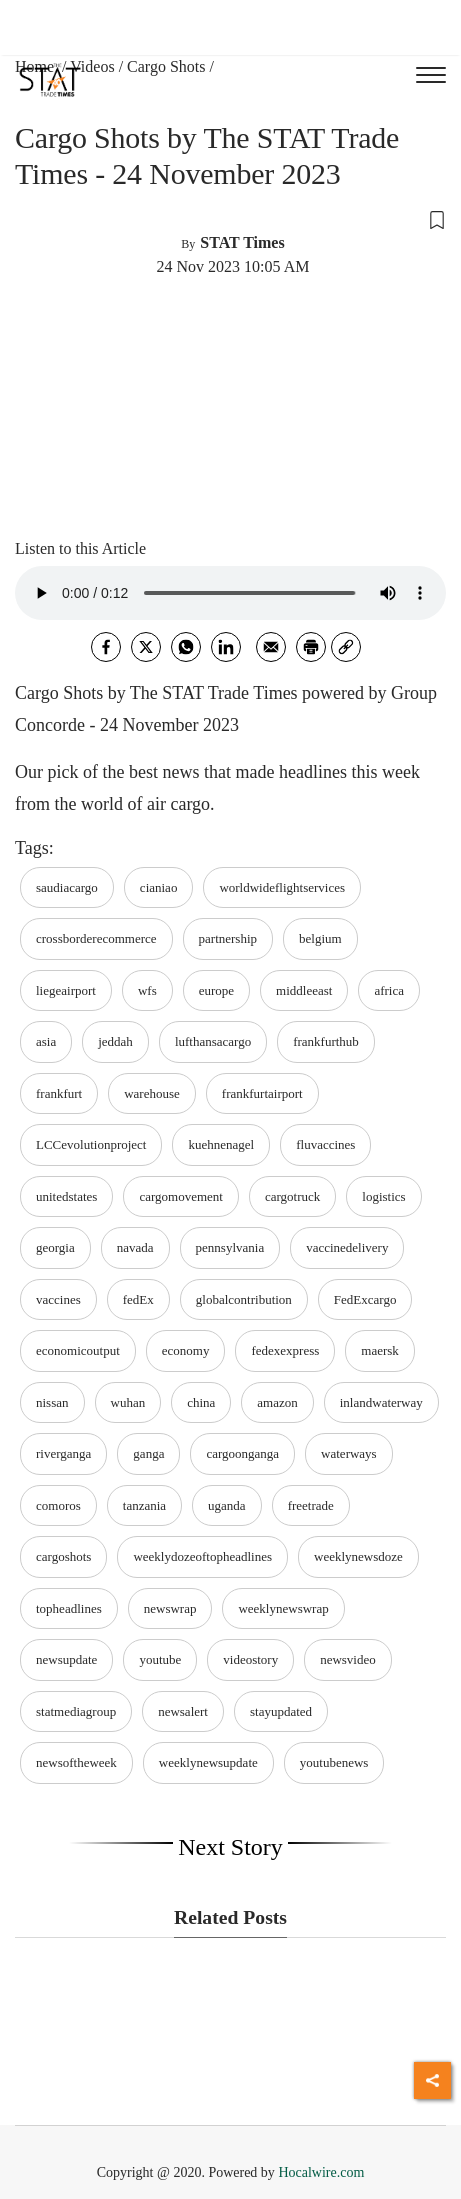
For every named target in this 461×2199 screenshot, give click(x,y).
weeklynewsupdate (208, 1762)
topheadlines (69, 1608)
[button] (230, 219)
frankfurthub (326, 1041)
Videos (92, 66)
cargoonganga (242, 1453)
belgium (320, 938)
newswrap (170, 1608)
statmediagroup (76, 1711)
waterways (349, 1453)
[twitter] (146, 647)
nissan (52, 1402)
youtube (160, 1659)
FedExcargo (365, 1299)
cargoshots (63, 1556)
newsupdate (66, 1659)
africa (389, 990)
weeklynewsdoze (358, 1556)
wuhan (128, 1402)
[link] (346, 647)
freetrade (311, 1505)
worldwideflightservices (282, 887)
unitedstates (66, 1196)
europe (216, 990)
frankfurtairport (262, 1093)
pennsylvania (230, 1247)
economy (186, 1350)
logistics (383, 1196)
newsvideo (348, 1659)
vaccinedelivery (347, 1247)
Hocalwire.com (321, 2172)
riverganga (63, 1453)
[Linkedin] (226, 647)
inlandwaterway (381, 1402)
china (201, 1402)
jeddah (115, 1041)
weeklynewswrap (283, 1608)
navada (135, 1247)
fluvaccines (325, 1144)
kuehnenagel (221, 1144)
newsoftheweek (76, 1762)
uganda (227, 1505)
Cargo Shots (166, 66)
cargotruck (292, 1196)
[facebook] (106, 647)
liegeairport (66, 990)
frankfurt (59, 1093)
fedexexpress (285, 1350)
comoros (58, 1505)
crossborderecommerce (96, 938)
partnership (228, 938)
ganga (148, 1453)
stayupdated (281, 1711)
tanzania (144, 1505)
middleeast (304, 990)
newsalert (183, 1711)
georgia (55, 1247)
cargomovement (181, 1196)
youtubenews (334, 1762)
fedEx (138, 1299)
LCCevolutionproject (91, 1144)
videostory (250, 1659)
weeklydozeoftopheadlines (202, 1556)
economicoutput (78, 1350)
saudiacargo (67, 887)
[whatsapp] (186, 647)
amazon (277, 1402)
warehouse (152, 1093)
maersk (380, 1350)
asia (46, 1041)
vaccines (58, 1299)
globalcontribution (244, 1299)
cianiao (159, 887)
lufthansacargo (213, 1041)
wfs (147, 990)
